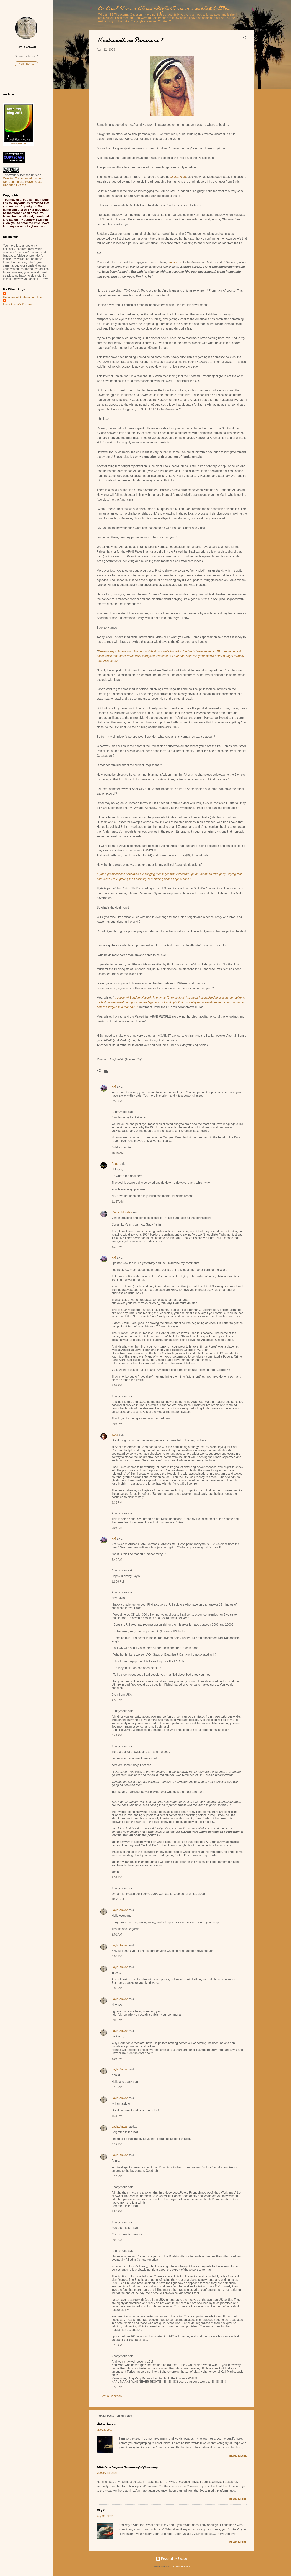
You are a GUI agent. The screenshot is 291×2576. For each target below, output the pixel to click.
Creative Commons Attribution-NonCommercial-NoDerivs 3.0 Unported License (23, 182)
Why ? (100, 2510)
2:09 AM (117, 1934)
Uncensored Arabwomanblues (22, 297)
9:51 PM (117, 1877)
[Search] (252, 10)
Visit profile (26, 63)
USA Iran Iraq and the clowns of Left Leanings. (128, 2467)
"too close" (175, 262)
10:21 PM (118, 1899)
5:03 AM (117, 2240)
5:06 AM (117, 1527)
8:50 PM (117, 2211)
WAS (115, 1434)
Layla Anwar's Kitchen (17, 304)
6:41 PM (117, 1735)
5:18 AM (117, 2345)
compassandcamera (180, 2566)
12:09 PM (118, 1581)
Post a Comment (111, 2396)
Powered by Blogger (172, 2558)
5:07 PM (117, 1385)
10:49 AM (118, 1153)
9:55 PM (117, 2387)
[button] (245, 38)
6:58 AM (117, 1101)
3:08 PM (117, 2058)
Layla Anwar (120, 1910)
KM (114, 1086)
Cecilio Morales (122, 1212)
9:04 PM (117, 1424)
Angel (115, 1163)
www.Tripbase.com (18, 144)
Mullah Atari (178, 176)
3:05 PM (117, 1988)
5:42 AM (117, 1559)
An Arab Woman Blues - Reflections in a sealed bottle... (164, 9)
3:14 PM (117, 2176)
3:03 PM (117, 1956)
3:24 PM (117, 1246)
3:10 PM (117, 2087)
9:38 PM (117, 1502)
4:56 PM (117, 1700)
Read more (238, 2455)
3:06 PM (117, 2020)
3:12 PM (117, 2144)
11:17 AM (118, 1201)
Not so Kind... (106, 2424)
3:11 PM (117, 2115)
